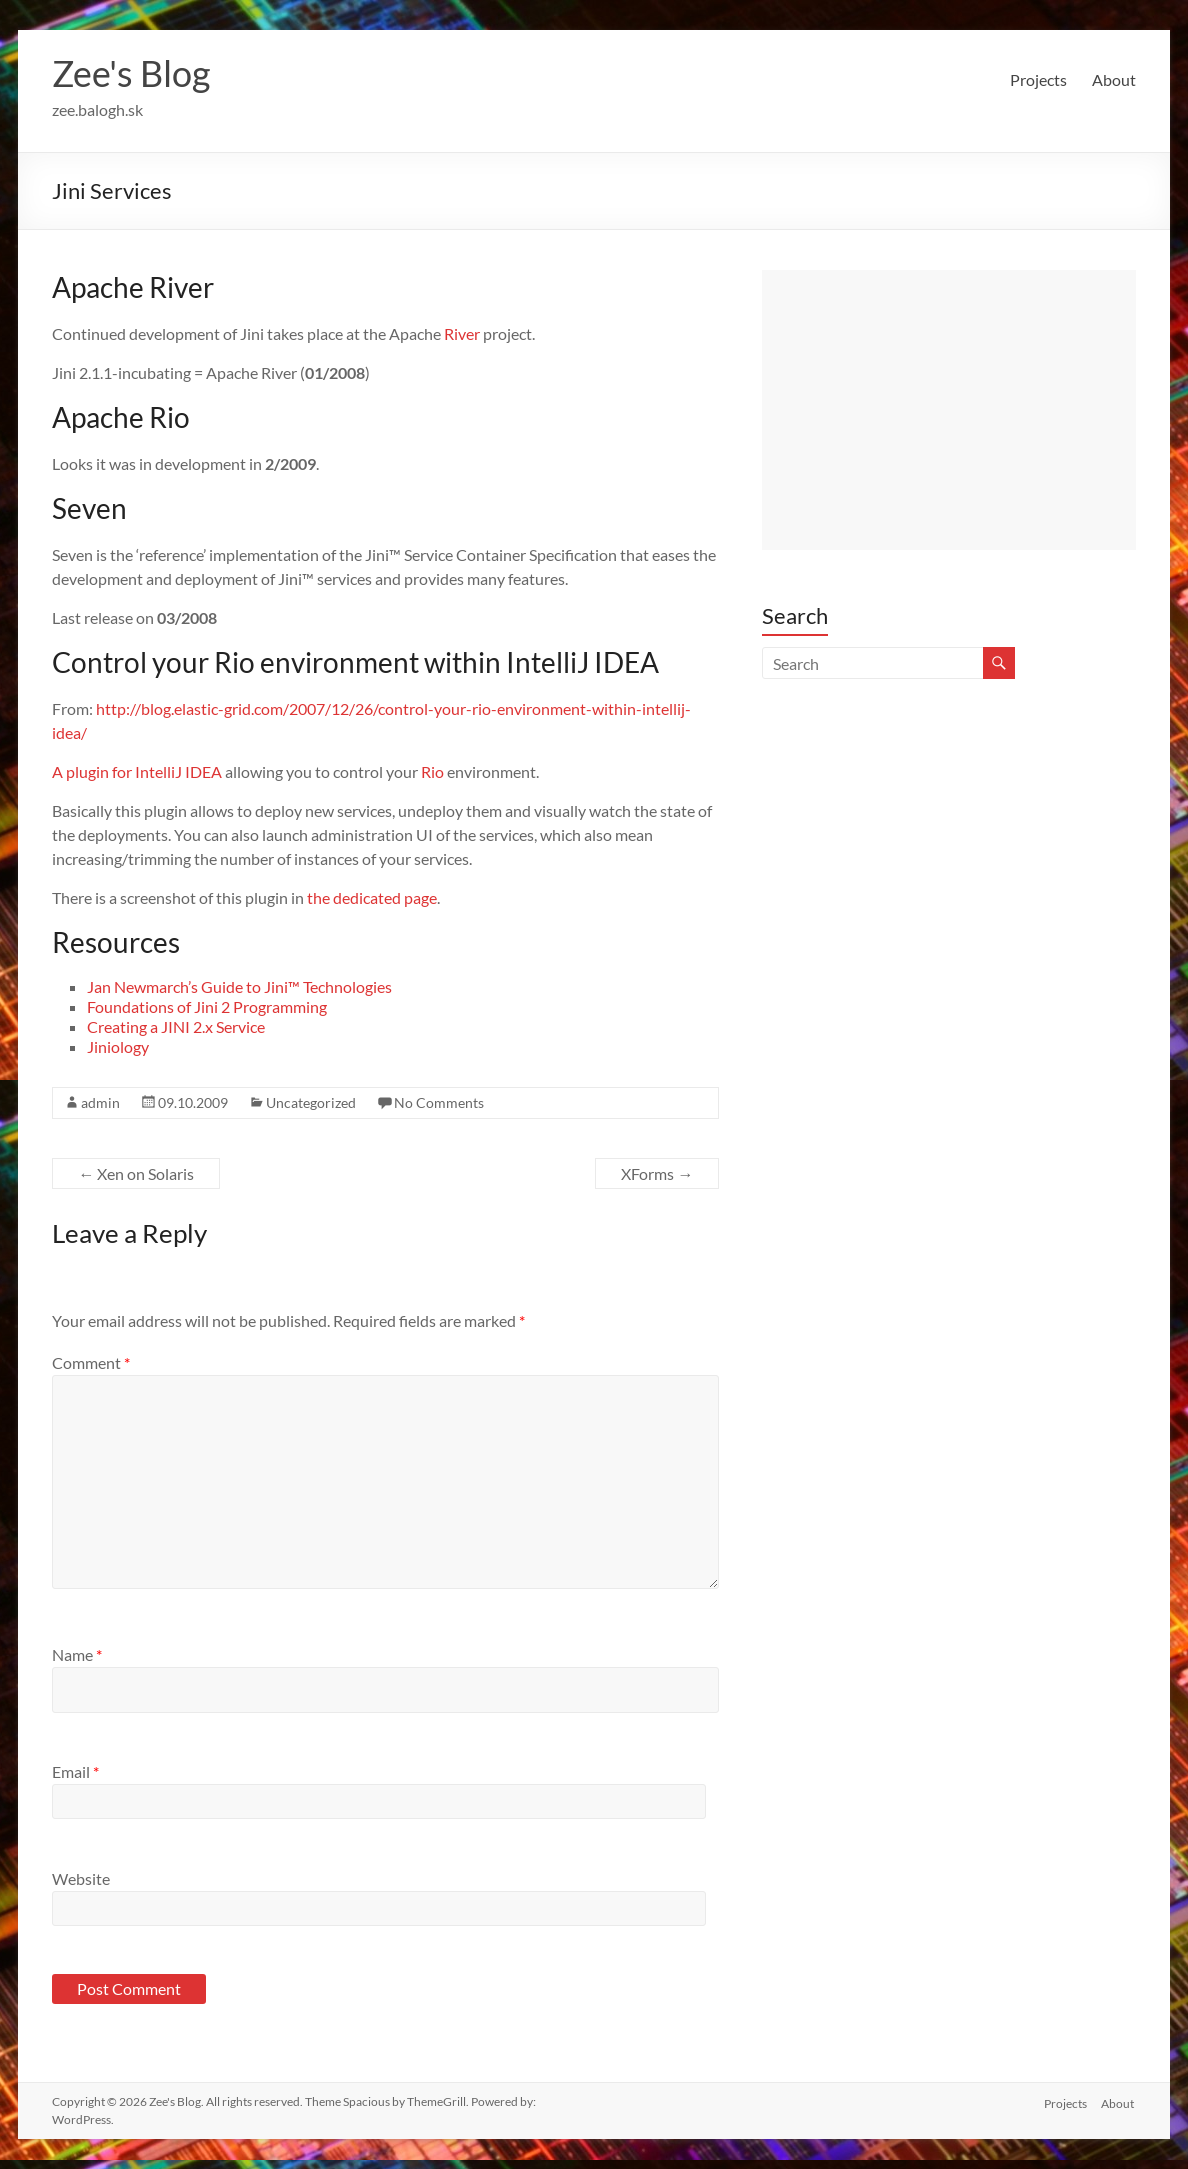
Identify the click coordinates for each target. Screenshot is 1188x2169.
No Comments (439, 1102)
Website (81, 1878)
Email (75, 1771)
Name (77, 1654)
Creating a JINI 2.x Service (176, 1026)
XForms (657, 1173)
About (1114, 79)
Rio (432, 771)
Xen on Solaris (136, 1173)
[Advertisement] (949, 410)
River (462, 333)
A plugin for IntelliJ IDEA (137, 771)
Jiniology (118, 1046)
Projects (1038, 79)
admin (100, 1102)
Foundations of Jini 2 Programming (207, 1006)
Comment (91, 1362)
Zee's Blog (131, 73)
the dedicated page (372, 897)
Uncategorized (311, 1102)
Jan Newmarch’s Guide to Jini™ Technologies (239, 986)
